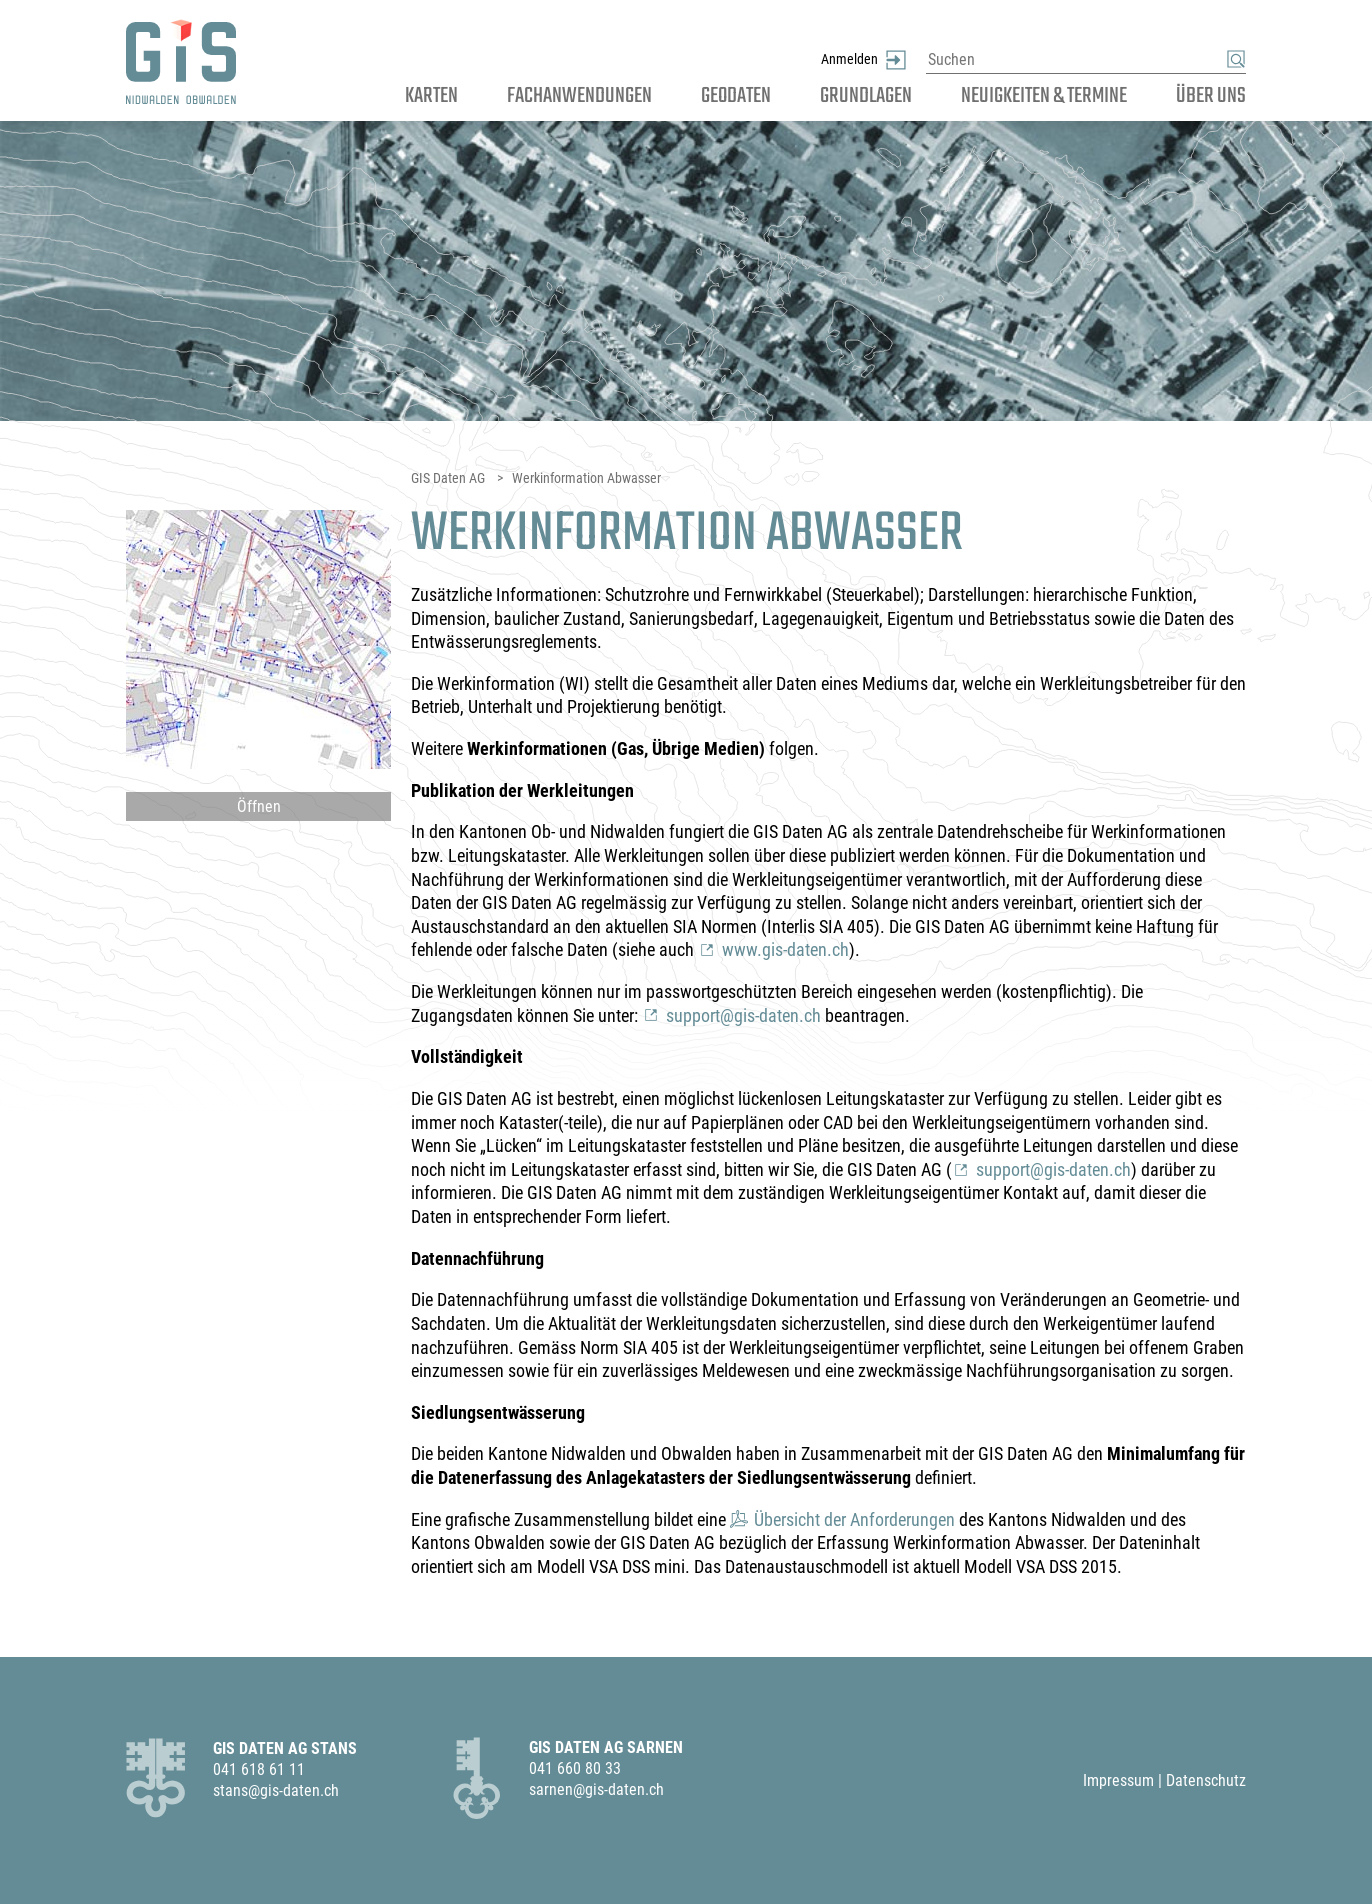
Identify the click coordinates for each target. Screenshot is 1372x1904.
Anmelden (849, 37)
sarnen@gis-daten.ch (596, 1789)
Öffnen (259, 806)
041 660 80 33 (575, 1768)
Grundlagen (866, 95)
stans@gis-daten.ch (276, 1790)
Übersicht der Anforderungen (854, 1519)
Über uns (1211, 95)
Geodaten (736, 95)
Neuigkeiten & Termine (1044, 95)
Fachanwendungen (579, 95)
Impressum (1118, 1780)
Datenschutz (1206, 1780)
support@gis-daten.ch (743, 1015)
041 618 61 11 (259, 1769)
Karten (431, 95)
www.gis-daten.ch (785, 949)
